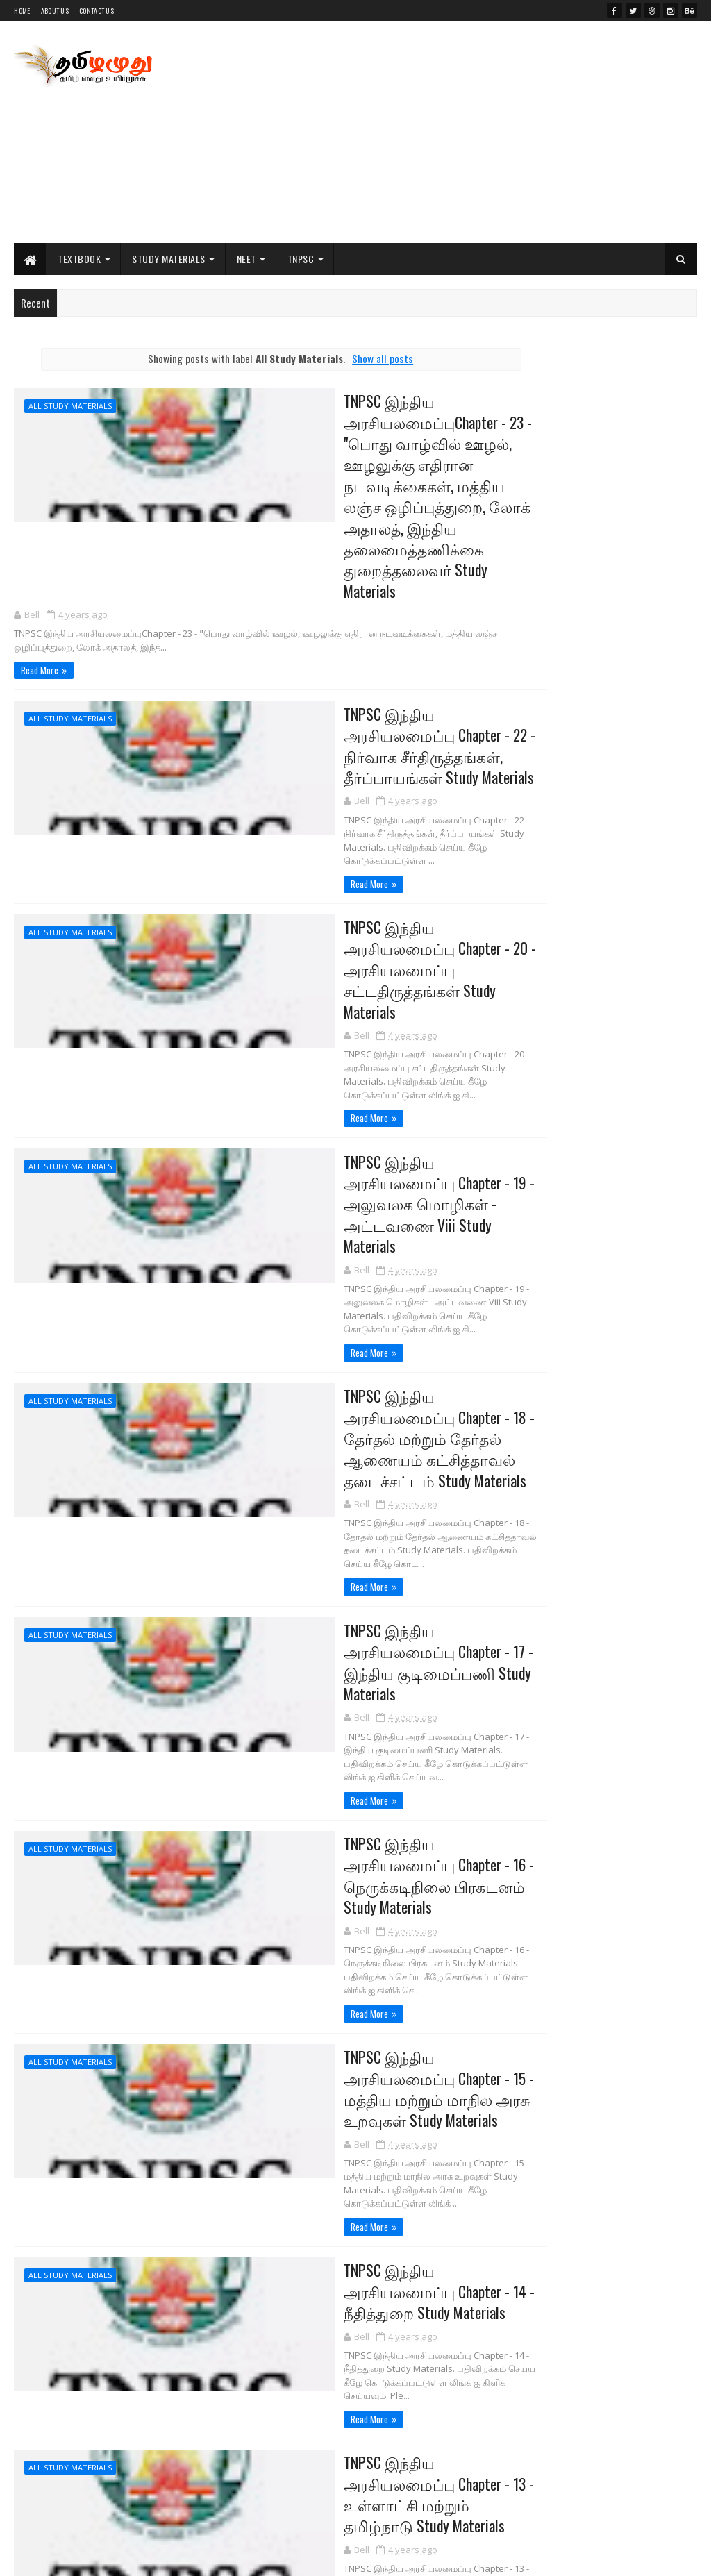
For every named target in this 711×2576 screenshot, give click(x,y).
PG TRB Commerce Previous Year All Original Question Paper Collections (618, 1140)
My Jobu (524, 652)
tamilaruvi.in (534, 552)
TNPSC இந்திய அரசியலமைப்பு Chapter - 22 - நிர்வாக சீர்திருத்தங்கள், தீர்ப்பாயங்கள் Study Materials (344, 710)
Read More (39, 635)
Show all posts (343, 358)
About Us (55, 11)
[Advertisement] (444, 132)
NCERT (512, 1442)
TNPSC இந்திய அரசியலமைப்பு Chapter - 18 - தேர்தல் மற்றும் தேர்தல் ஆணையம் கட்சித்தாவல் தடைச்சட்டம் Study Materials (344, 1334)
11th (510, 1396)
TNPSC (301, 258)
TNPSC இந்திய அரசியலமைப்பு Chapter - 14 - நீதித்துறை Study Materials (344, 2112)
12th (510, 1419)
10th (511, 1372)
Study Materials (169, 258)
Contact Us (96, 11)
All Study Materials (70, 406)
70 (103, 2455)
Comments (645, 1248)
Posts (543, 1248)
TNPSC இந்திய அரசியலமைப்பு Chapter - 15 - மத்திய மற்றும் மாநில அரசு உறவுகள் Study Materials (344, 1920)
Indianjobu (530, 585)
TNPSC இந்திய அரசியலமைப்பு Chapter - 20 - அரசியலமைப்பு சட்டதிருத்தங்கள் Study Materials (344, 902)
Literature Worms (545, 619)
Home (22, 11)
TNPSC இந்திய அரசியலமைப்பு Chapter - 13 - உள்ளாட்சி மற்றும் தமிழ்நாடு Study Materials (344, 2292)
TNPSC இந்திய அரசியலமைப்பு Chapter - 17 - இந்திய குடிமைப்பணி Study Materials (344, 1536)
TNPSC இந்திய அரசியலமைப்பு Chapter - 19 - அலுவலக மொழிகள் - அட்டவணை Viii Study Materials (344, 1107)
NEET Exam (519, 1490)
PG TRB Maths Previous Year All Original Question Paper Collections (625, 1027)
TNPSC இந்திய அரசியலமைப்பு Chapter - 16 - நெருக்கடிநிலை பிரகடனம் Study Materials (344, 1716)
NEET (246, 258)
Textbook (79, 258)
